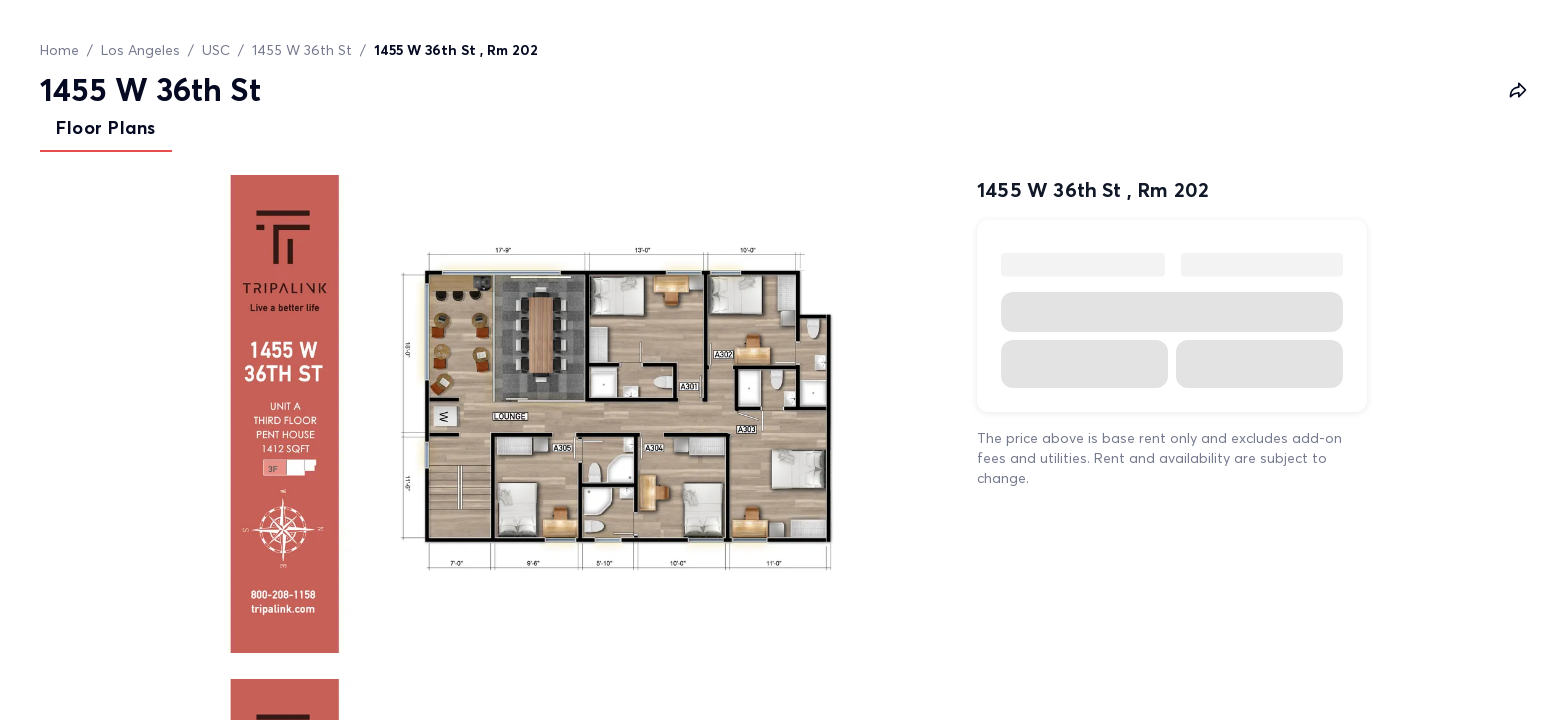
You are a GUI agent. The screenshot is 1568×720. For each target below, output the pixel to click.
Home (59, 50)
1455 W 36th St (302, 50)
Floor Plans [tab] (106, 127)
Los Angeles (140, 50)
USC (216, 50)
